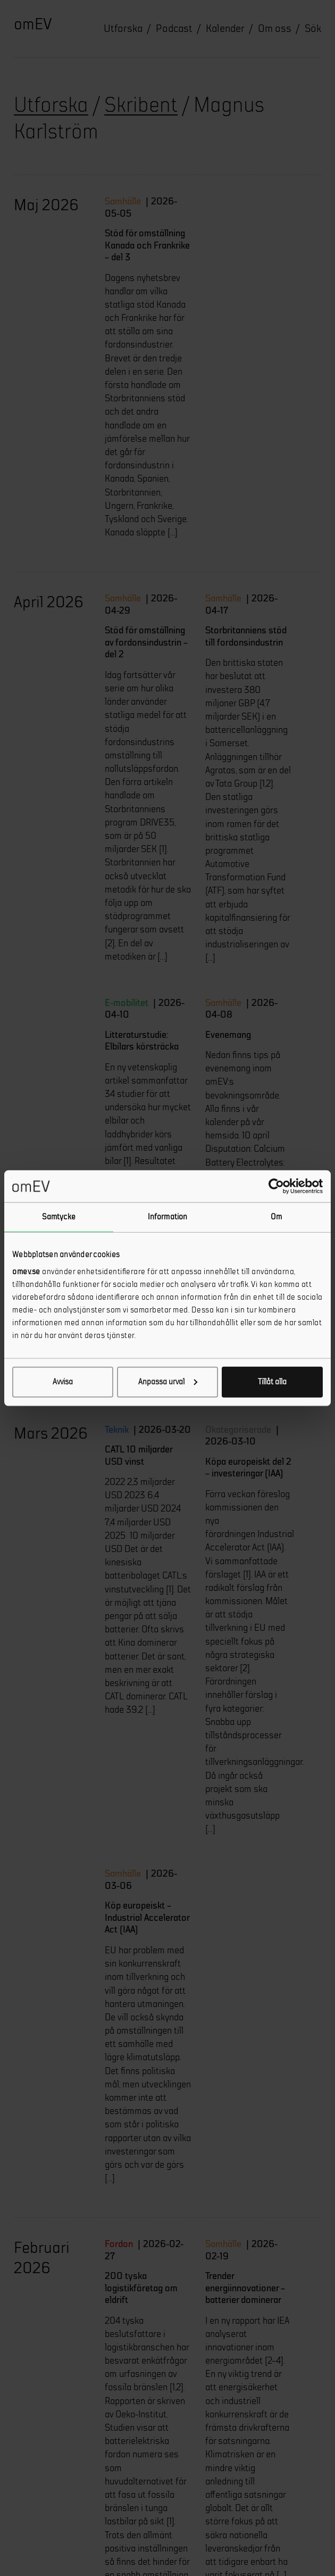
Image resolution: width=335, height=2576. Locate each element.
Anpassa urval (167, 1381)
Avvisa (63, 1381)
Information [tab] (167, 1216)
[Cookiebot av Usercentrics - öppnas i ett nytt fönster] (276, 1186)
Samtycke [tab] (59, 1216)
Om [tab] (276, 1216)
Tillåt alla (272, 1381)
